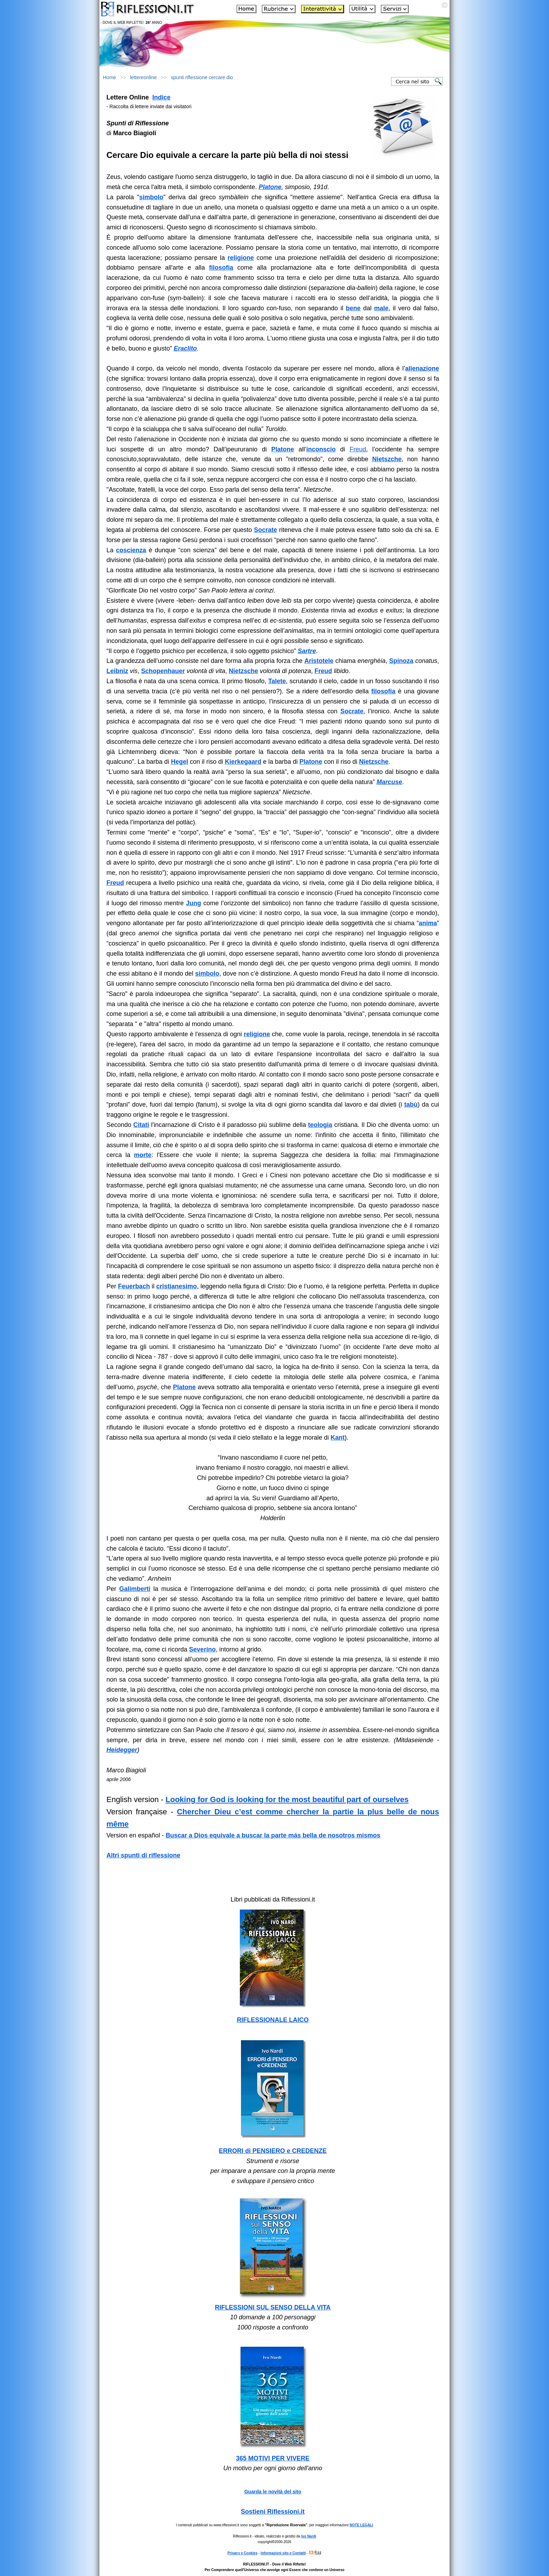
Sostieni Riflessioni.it (273, 2511)
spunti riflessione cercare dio (202, 77)
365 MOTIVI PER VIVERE (273, 2458)
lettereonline (143, 77)
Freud (357, 449)
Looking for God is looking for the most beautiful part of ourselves (287, 1799)
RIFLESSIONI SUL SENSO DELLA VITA (273, 2307)
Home (109, 77)
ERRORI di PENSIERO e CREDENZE (273, 2150)
